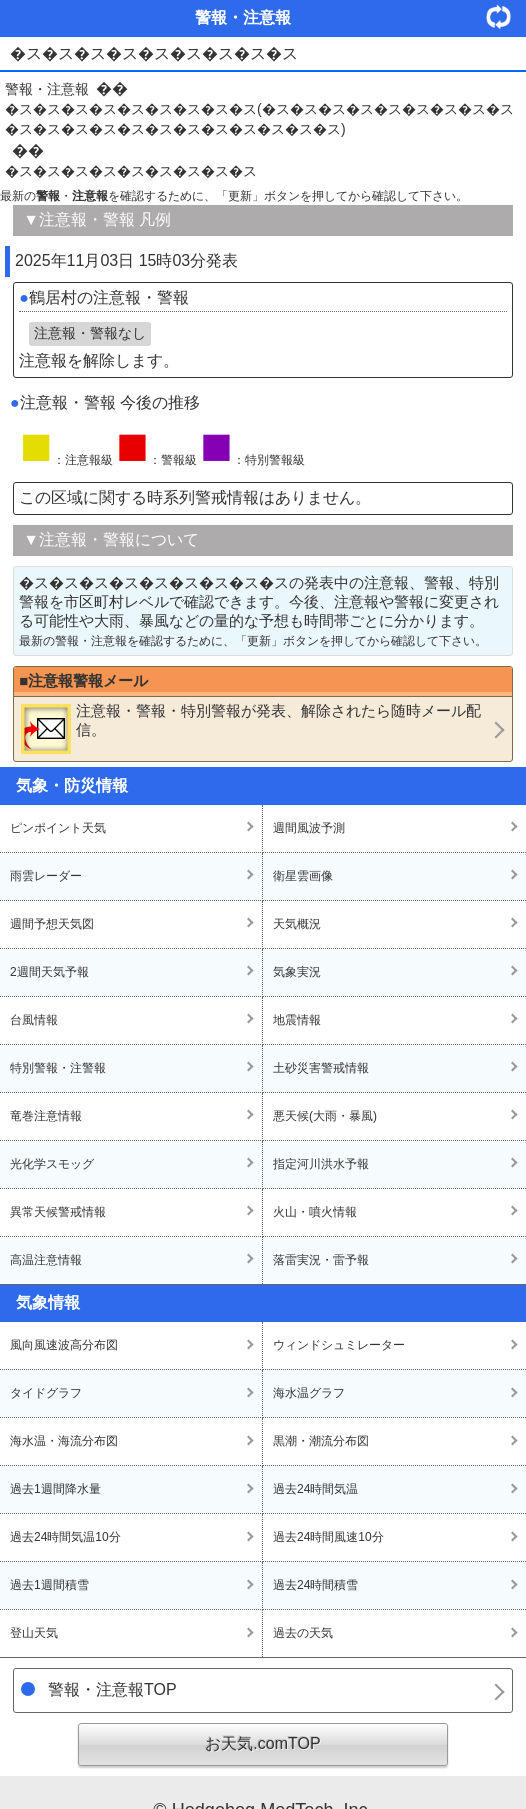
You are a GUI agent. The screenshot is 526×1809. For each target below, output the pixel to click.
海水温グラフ (309, 1393)
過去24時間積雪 (315, 1585)
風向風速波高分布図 (64, 1345)
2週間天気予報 (49, 972)
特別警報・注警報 (58, 1068)
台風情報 (34, 1020)
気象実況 (297, 972)
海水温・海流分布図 (64, 1441)
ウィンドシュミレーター (339, 1345)
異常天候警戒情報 (58, 1212)
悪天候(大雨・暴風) (325, 1116)
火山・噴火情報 (315, 1212)
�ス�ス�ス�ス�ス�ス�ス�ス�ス (131, 171)
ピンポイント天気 (58, 828)
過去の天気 (303, 1633)
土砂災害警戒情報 (321, 1068)
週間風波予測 (309, 828)
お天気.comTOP (262, 1743)
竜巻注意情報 (46, 1116)
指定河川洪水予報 (321, 1164)
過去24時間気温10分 (65, 1537)
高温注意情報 (46, 1260)
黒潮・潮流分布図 (321, 1441)
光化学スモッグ (52, 1164)
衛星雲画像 (303, 876)
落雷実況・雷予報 (321, 1260)
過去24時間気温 (315, 1489)
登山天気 (34, 1633)
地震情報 (297, 1020)
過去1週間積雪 (49, 1585)
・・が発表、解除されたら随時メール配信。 (251, 728)
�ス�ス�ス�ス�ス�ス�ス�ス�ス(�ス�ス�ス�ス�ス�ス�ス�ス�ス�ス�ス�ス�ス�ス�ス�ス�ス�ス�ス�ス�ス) (259, 119)
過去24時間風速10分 (328, 1537)
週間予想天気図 (52, 924)
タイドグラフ (46, 1393)
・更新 (506, 16)
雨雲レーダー (46, 876)
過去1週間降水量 (55, 1489)
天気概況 (297, 924)
